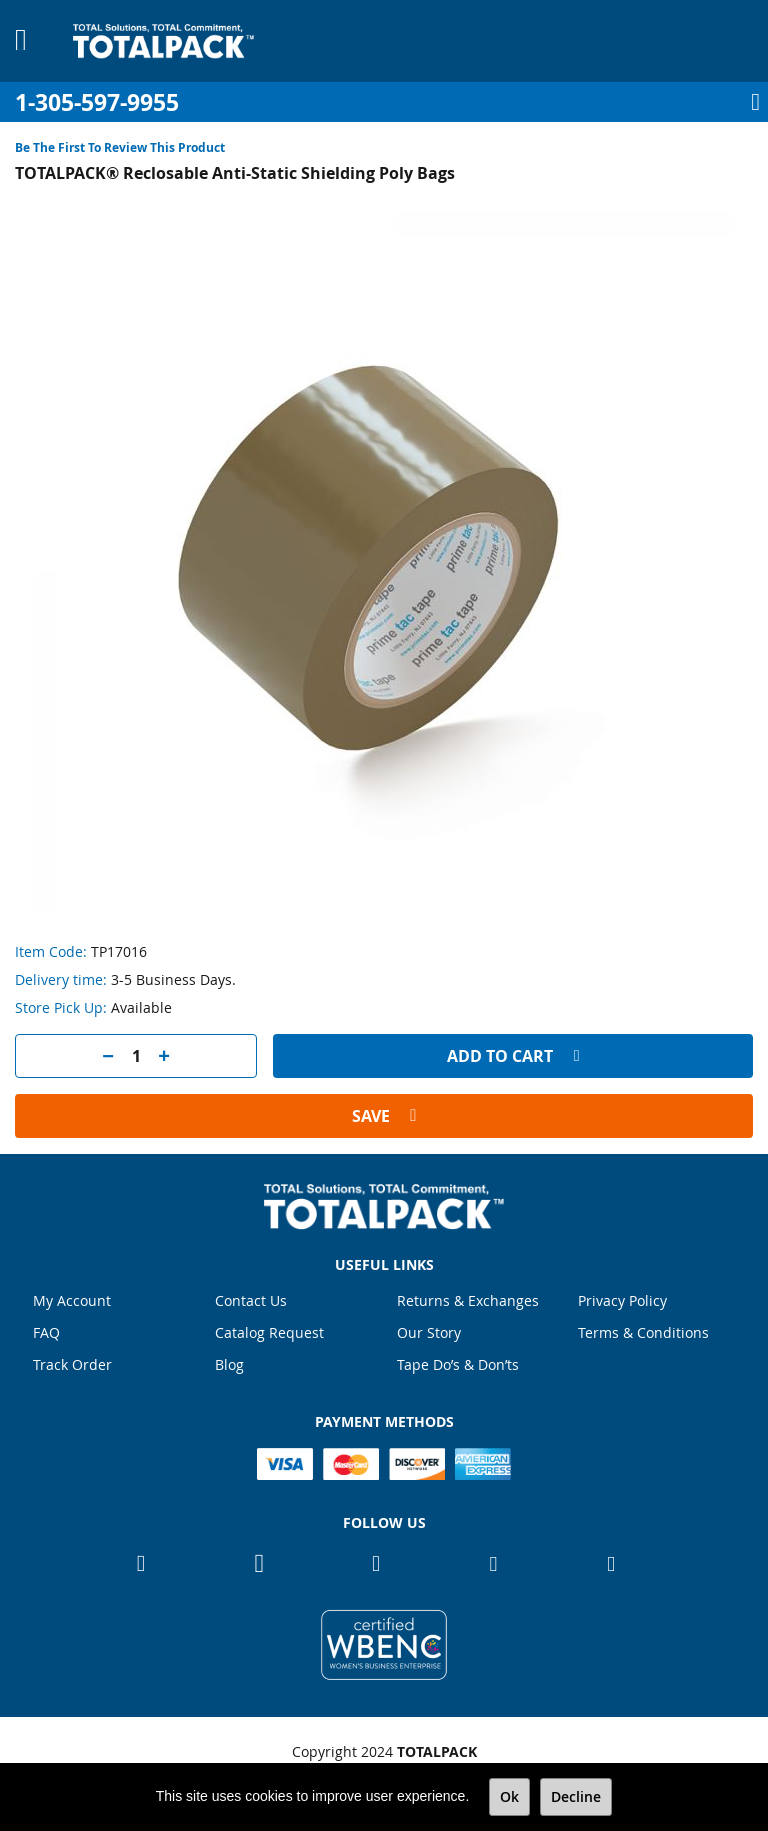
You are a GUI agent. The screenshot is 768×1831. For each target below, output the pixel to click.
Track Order (72, 1364)
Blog (229, 1364)
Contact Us (251, 1300)
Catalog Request (269, 1332)
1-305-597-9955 (97, 102)
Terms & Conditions (643, 1332)
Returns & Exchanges (468, 1300)
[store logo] (163, 41)
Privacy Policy (622, 1300)
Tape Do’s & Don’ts (458, 1364)
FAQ (46, 1332)
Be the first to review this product (120, 147)
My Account (72, 1300)
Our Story (429, 1332)
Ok (509, 1796)
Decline (576, 1796)
